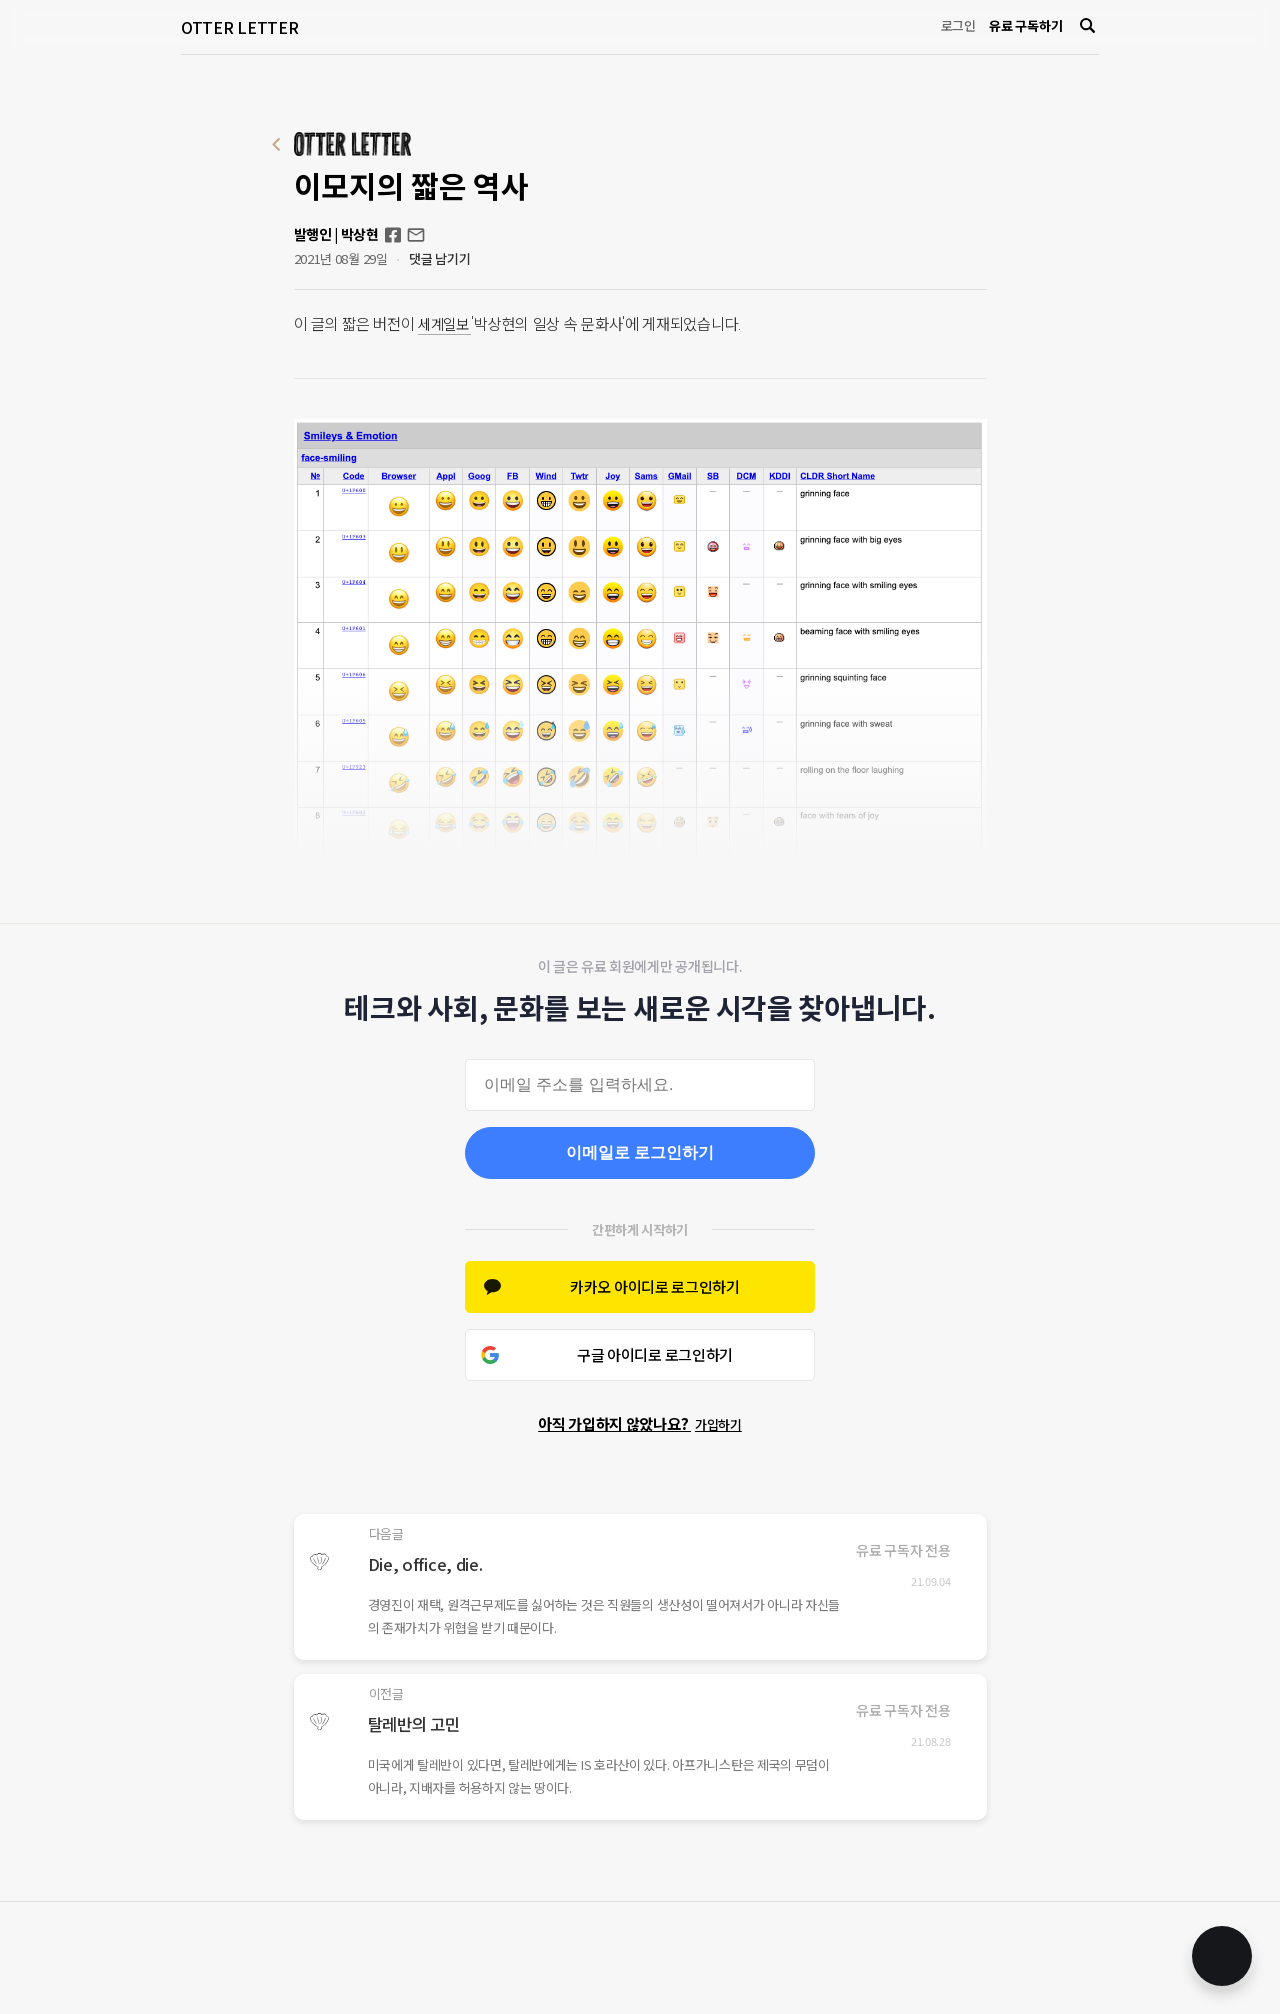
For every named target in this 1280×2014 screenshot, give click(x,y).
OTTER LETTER (239, 27)
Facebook (393, 235)
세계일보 (447, 324)
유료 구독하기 (1025, 25)
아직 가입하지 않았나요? (640, 1423)
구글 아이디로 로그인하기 (655, 1354)
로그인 (958, 25)
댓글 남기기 (439, 258)
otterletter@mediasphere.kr (416, 235)
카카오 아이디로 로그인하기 (655, 1286)
